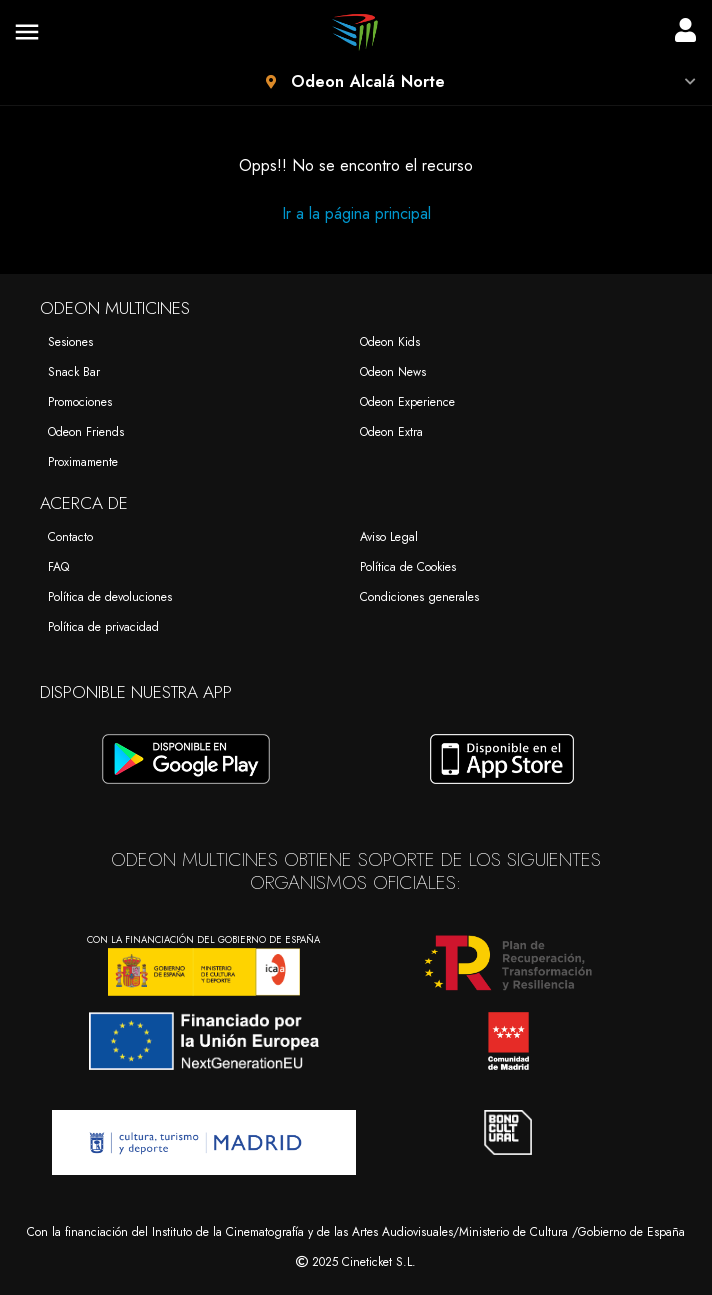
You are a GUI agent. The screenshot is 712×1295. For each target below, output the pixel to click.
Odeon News (393, 372)
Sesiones (70, 342)
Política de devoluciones (110, 597)
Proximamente (83, 462)
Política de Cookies (408, 567)
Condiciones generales (419, 597)
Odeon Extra (391, 432)
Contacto (70, 537)
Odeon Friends (86, 432)
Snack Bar (74, 372)
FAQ (58, 567)
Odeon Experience (407, 402)
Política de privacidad (103, 627)
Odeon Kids (390, 342)
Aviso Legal (389, 537)
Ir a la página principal (356, 213)
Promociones (80, 402)
